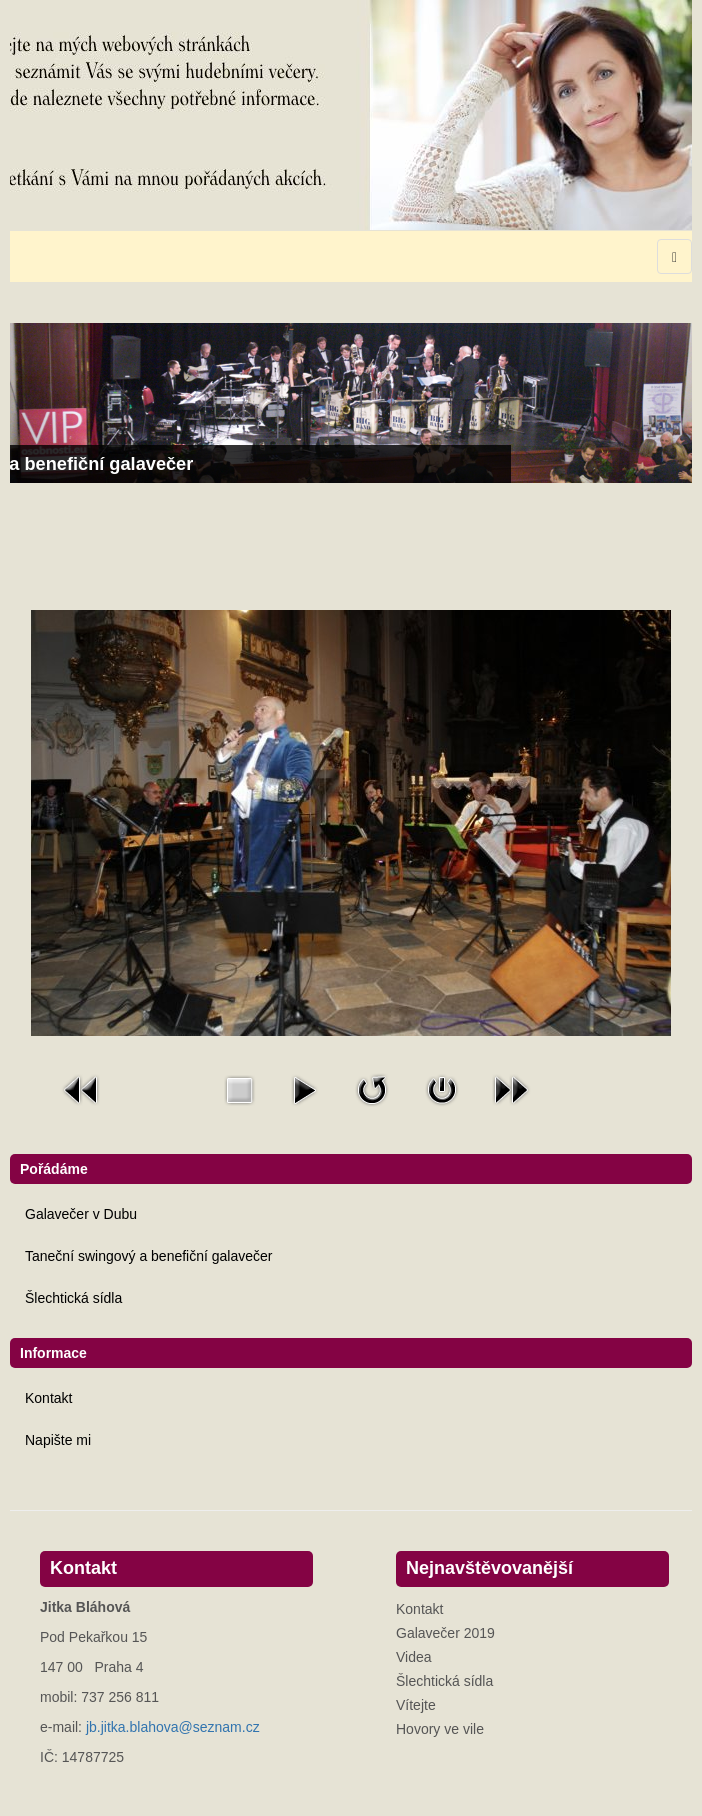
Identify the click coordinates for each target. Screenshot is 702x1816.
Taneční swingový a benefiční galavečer (148, 1256)
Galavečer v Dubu (81, 1214)
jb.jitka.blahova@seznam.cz (173, 1727)
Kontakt (48, 1398)
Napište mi (58, 1440)
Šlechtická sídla (73, 1298)
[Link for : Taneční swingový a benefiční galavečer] (351, 403)
